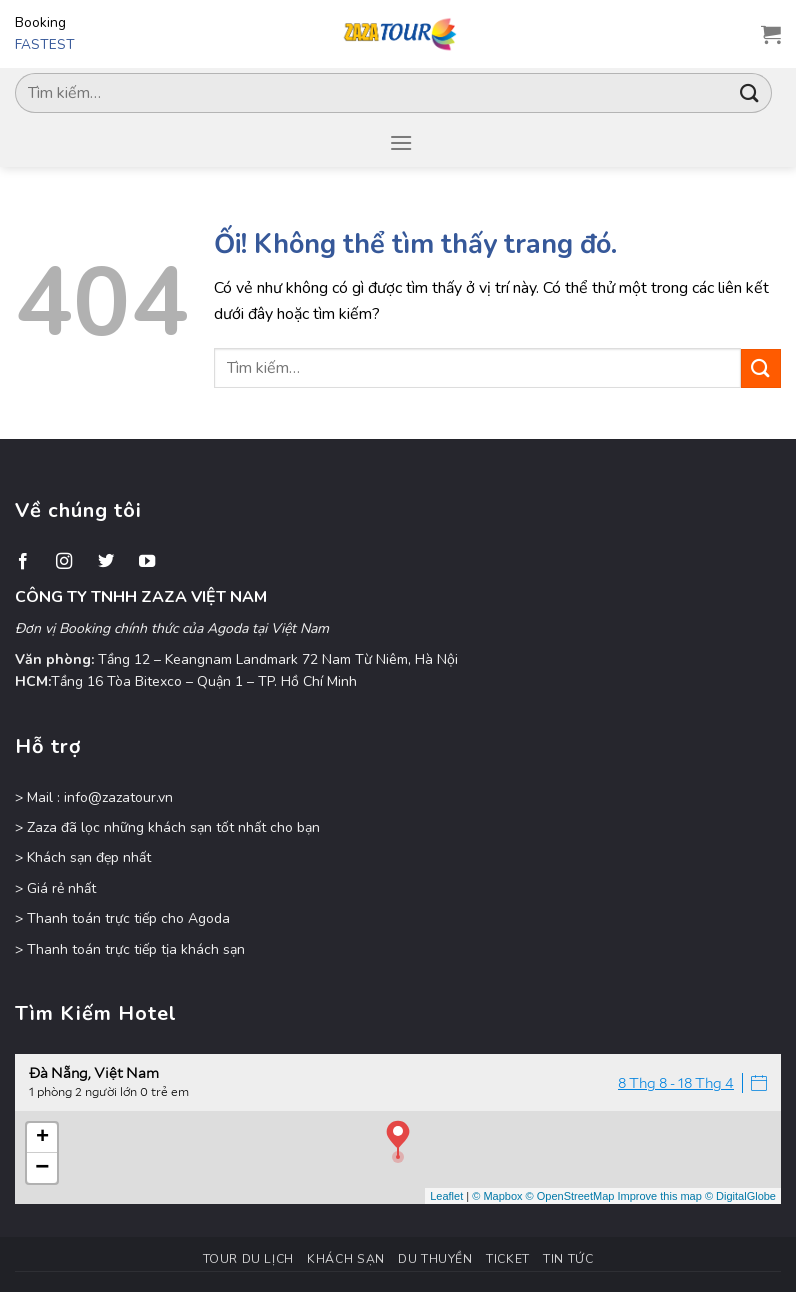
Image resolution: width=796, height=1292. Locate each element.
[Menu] (401, 142)
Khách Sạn (346, 1259)
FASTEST (45, 44)
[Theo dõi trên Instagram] (64, 562)
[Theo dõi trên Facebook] (23, 562)
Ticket (508, 1259)
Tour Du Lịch (248, 1259)
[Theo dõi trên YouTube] (147, 562)
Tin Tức (568, 1259)
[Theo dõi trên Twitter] (106, 562)
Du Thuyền (435, 1259)
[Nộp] (750, 92)
